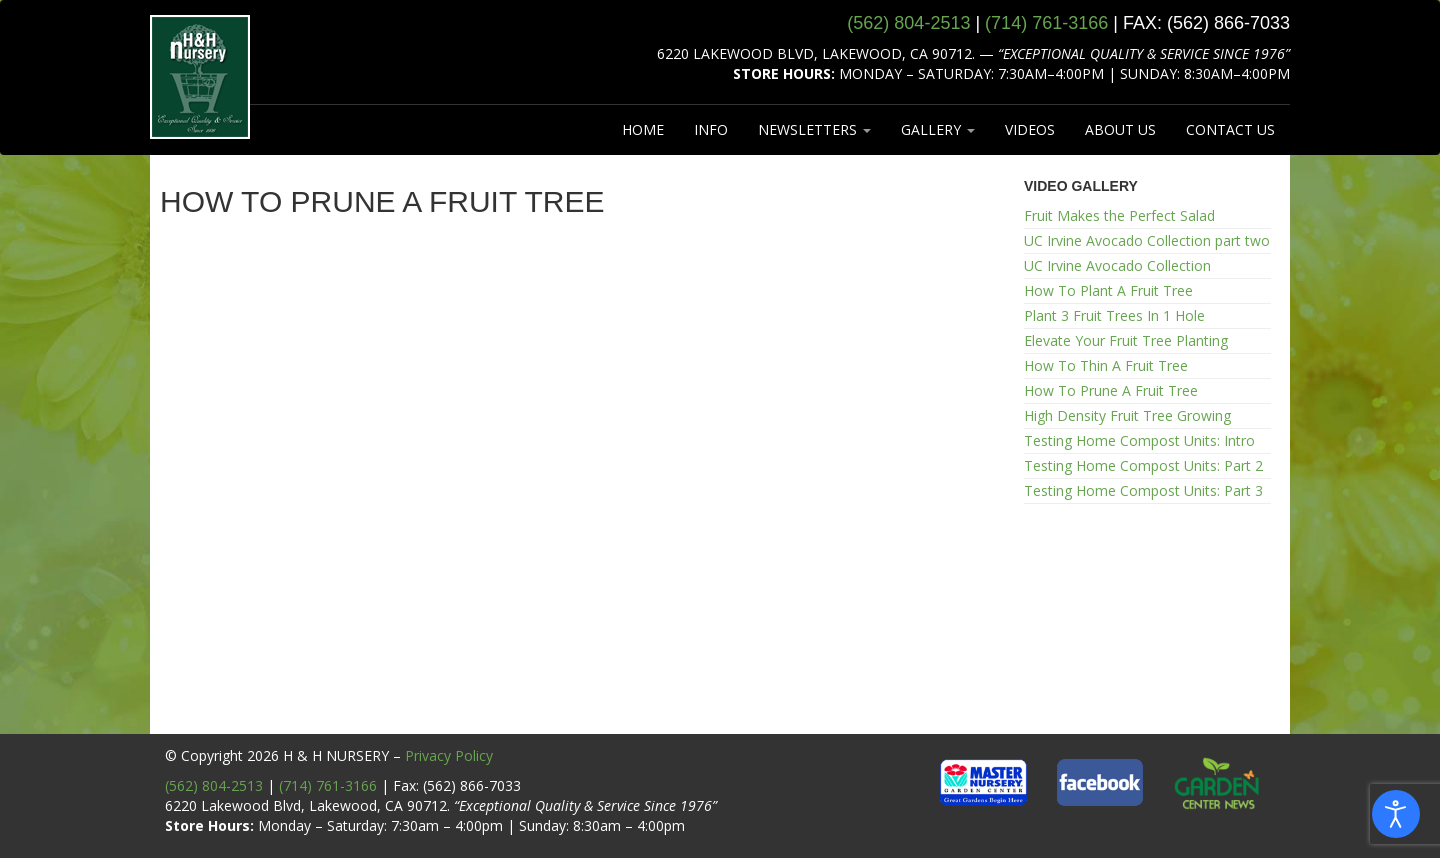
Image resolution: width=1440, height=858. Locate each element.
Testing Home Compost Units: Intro (1139, 440)
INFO (711, 129)
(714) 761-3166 (328, 785)
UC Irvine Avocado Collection (1117, 265)
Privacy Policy (449, 755)
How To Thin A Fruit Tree (1106, 365)
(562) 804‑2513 (908, 23)
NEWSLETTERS (814, 129)
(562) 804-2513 (214, 785)
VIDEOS (1030, 129)
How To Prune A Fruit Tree (1111, 390)
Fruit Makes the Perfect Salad (1119, 215)
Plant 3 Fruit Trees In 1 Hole (1114, 315)
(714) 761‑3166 (1046, 23)
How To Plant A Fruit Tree (1108, 290)
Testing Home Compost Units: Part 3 (1143, 490)
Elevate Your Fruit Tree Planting (1126, 340)
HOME (643, 129)
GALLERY (938, 129)
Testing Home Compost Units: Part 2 (1143, 465)
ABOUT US (1120, 129)
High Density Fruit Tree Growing (1127, 415)
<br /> (577, 486)
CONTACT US (1230, 129)
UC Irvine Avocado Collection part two (1147, 240)
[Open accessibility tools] (1396, 814)
